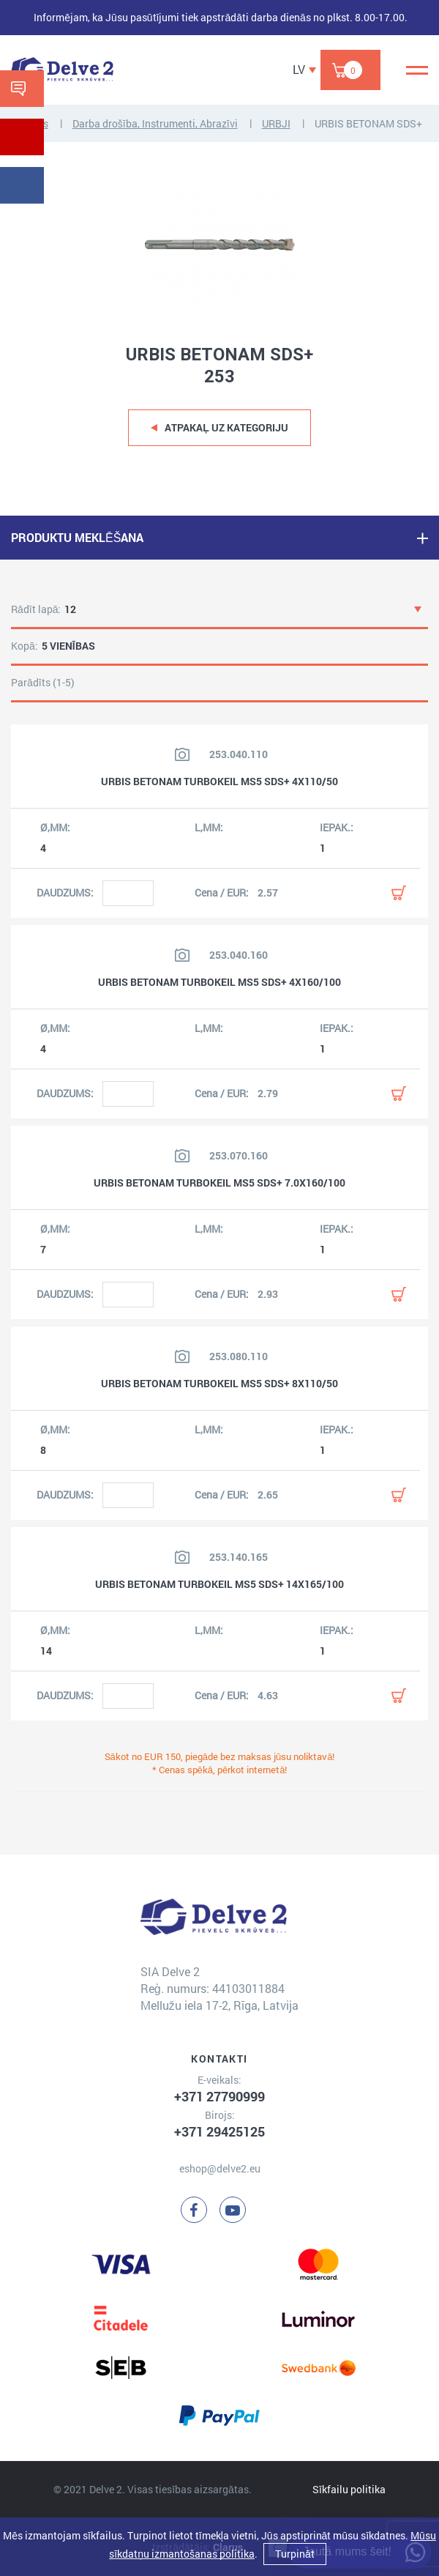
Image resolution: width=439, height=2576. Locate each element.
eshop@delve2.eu (219, 2168)
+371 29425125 (219, 2131)
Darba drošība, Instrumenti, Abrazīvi (155, 123)
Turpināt (295, 2554)
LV (299, 69)
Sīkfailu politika (349, 2489)
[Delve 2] (62, 70)
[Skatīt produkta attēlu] (182, 754)
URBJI (276, 123)
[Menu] (417, 70)
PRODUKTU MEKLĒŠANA (77, 537)
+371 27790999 (219, 2096)
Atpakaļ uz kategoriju (226, 427)
